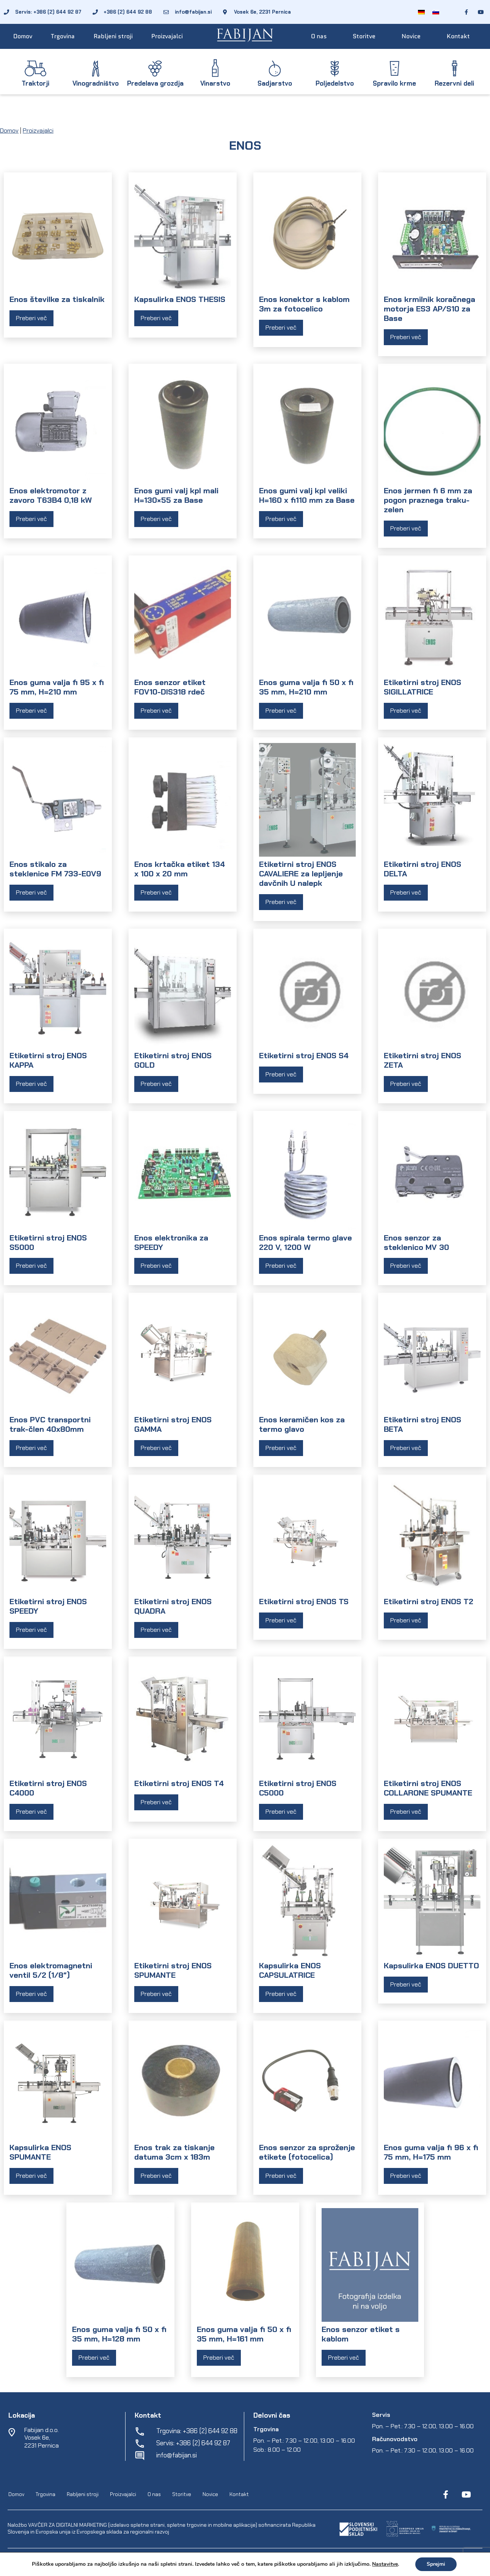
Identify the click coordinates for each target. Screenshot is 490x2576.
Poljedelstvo (335, 83)
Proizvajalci (167, 36)
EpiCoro (152, 2559)
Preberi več (31, 318)
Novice (411, 36)
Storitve (364, 36)
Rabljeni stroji (113, 36)
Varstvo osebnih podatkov (241, 2559)
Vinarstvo (215, 83)
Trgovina (63, 36)
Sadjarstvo (275, 83)
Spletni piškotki (295, 2559)
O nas (319, 36)
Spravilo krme (394, 83)
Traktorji (35, 83)
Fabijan (88, 2559)
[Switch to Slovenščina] (436, 12)
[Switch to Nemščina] (421, 12)
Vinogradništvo (95, 83)
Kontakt (458, 36)
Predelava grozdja (155, 83)
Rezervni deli (454, 83)
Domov (22, 36)
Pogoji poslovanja (186, 2559)
